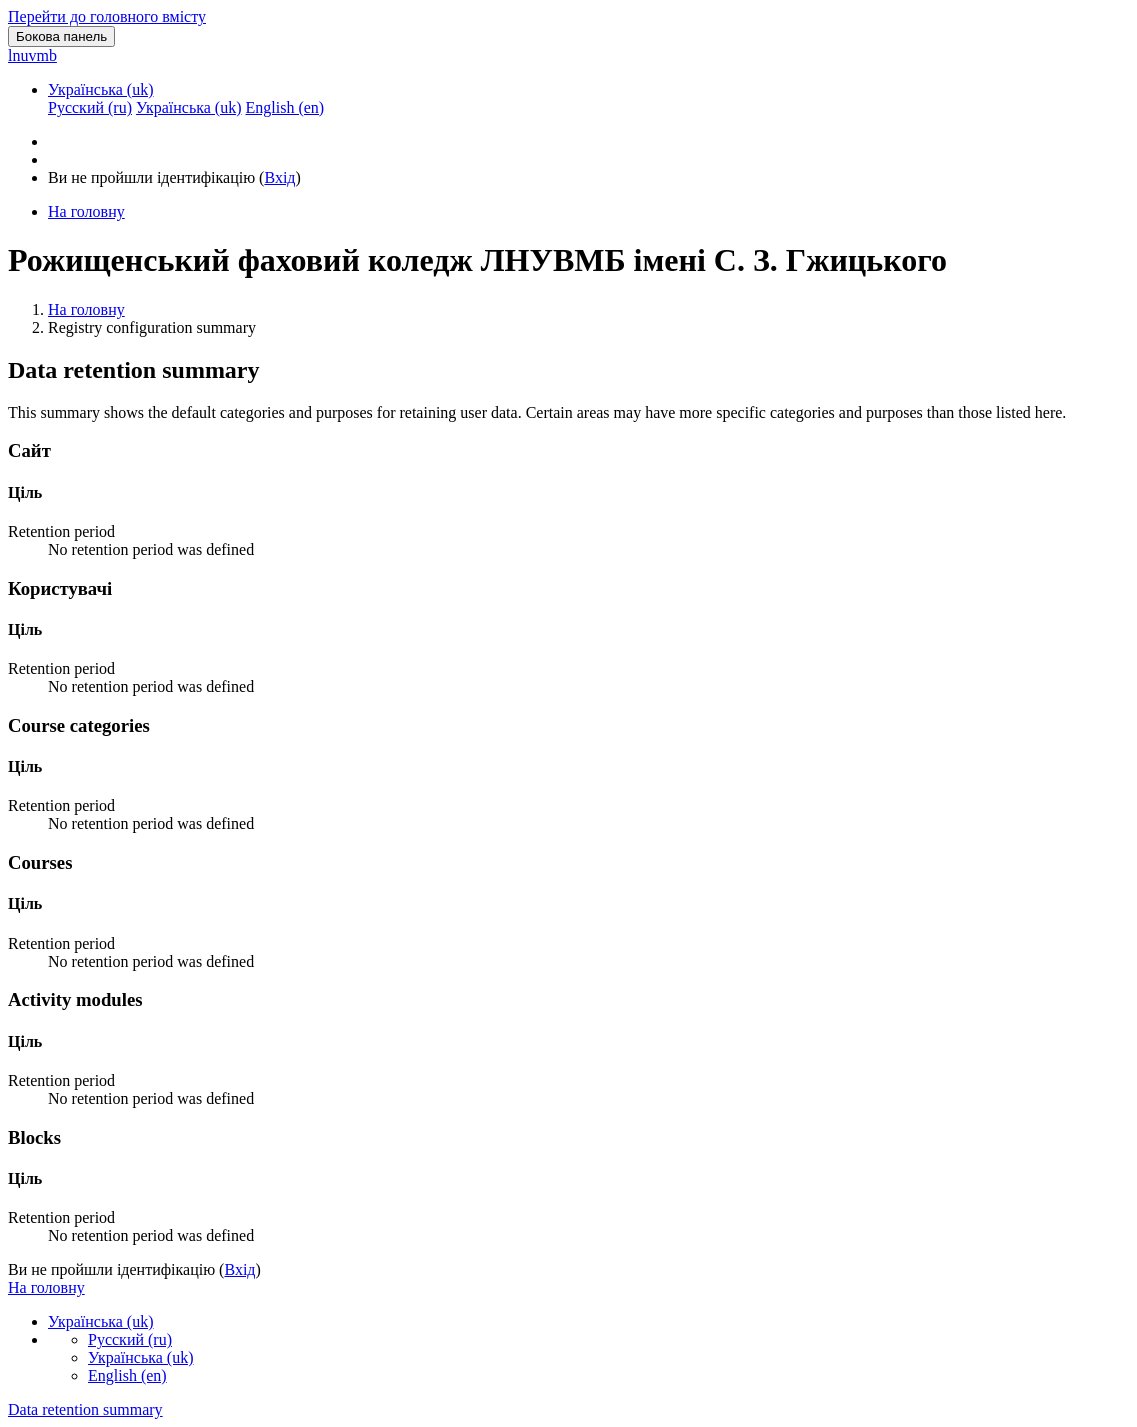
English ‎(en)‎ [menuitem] (284, 107)
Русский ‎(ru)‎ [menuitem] (90, 107)
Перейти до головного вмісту (107, 16)
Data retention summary (85, 1409)
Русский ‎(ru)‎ (130, 1339)
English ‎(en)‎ (127, 1375)
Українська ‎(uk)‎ (101, 89)
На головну (86, 309)
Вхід (279, 177)
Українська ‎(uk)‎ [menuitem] (189, 107)
